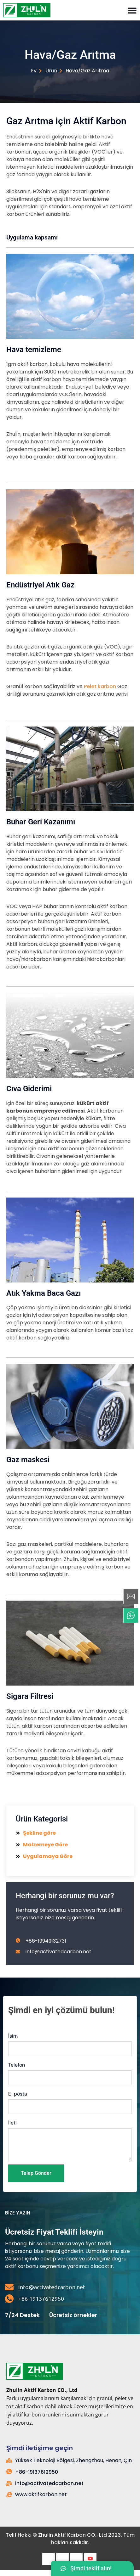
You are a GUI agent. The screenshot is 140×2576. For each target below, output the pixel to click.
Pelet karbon (100, 686)
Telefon (16, 2065)
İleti (12, 2122)
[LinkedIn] (76, 2559)
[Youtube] (90, 2559)
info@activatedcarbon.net (51, 2286)
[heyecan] (62, 2559)
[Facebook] (48, 2559)
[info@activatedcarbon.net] (9, 2287)
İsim (13, 2036)
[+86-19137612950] (9, 2298)
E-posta (17, 2094)
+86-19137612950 (41, 2298)
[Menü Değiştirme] (132, 10)
